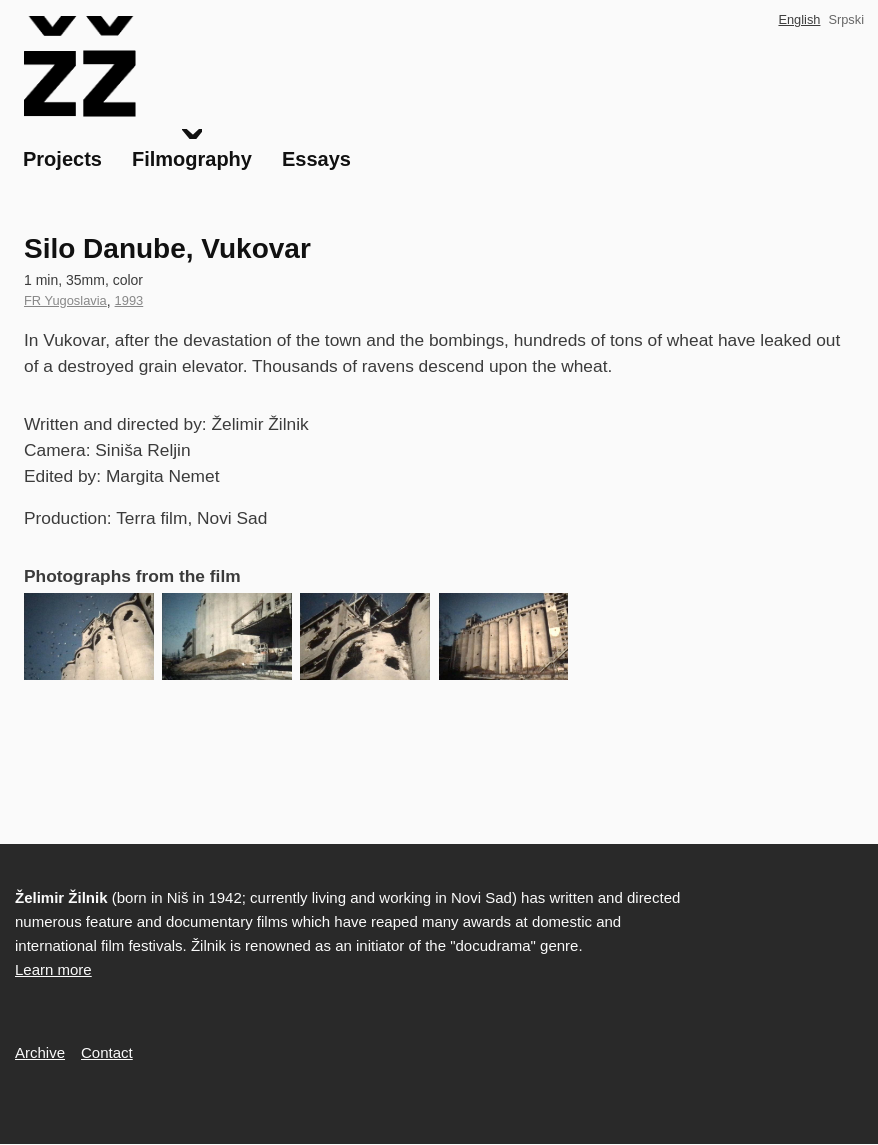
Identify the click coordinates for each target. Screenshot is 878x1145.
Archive (40, 1052)
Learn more (53, 969)
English (799, 19)
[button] (89, 636)
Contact (107, 1052)
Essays (316, 159)
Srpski (846, 19)
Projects (62, 159)
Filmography (192, 159)
